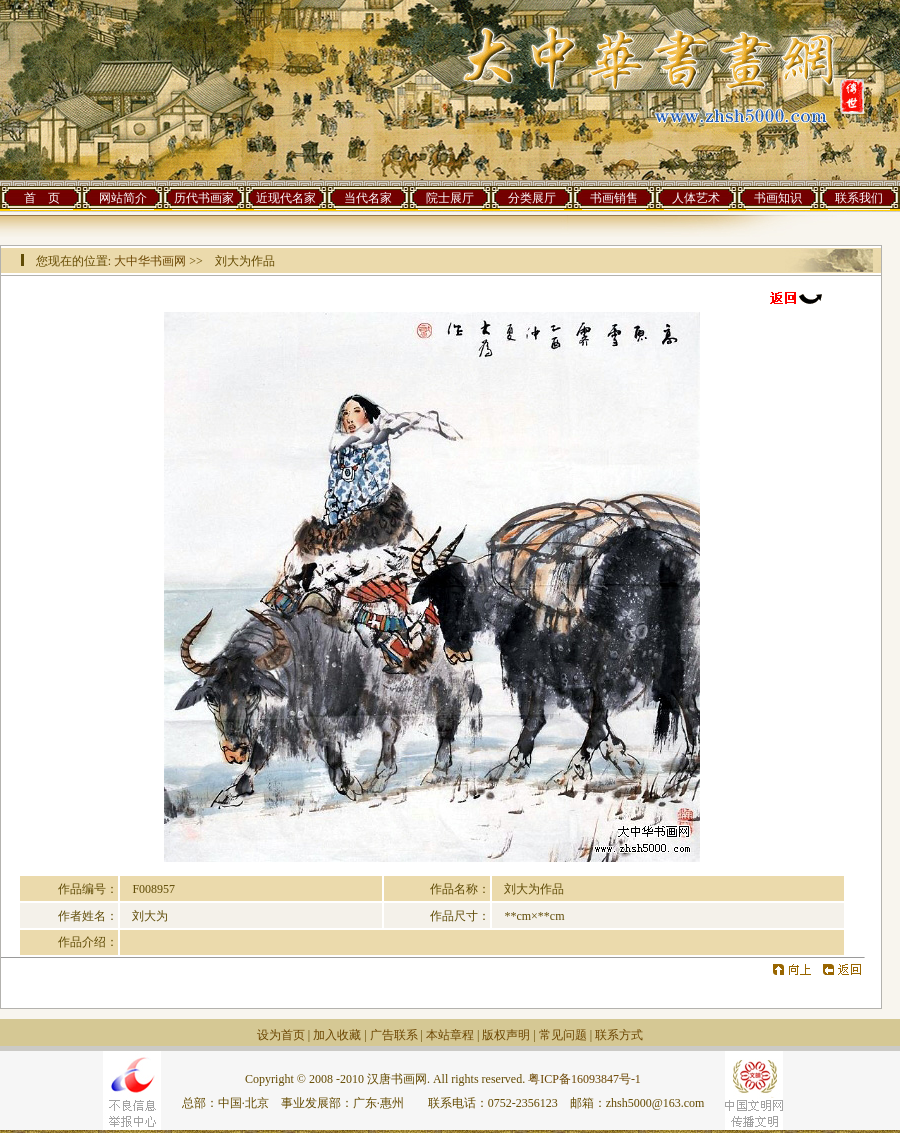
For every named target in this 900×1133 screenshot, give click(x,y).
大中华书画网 (150, 261)
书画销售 (614, 198)
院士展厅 (450, 198)
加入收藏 (337, 1035)
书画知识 (778, 198)
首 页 (42, 198)
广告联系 (394, 1035)
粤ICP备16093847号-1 (584, 1079)
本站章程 (450, 1035)
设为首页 (281, 1035)
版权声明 (506, 1035)
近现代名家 (286, 198)
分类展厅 (532, 198)
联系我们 (859, 198)
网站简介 (123, 198)
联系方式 (619, 1035)
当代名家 (368, 198)
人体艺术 (696, 198)
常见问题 (563, 1035)
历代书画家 (204, 198)
